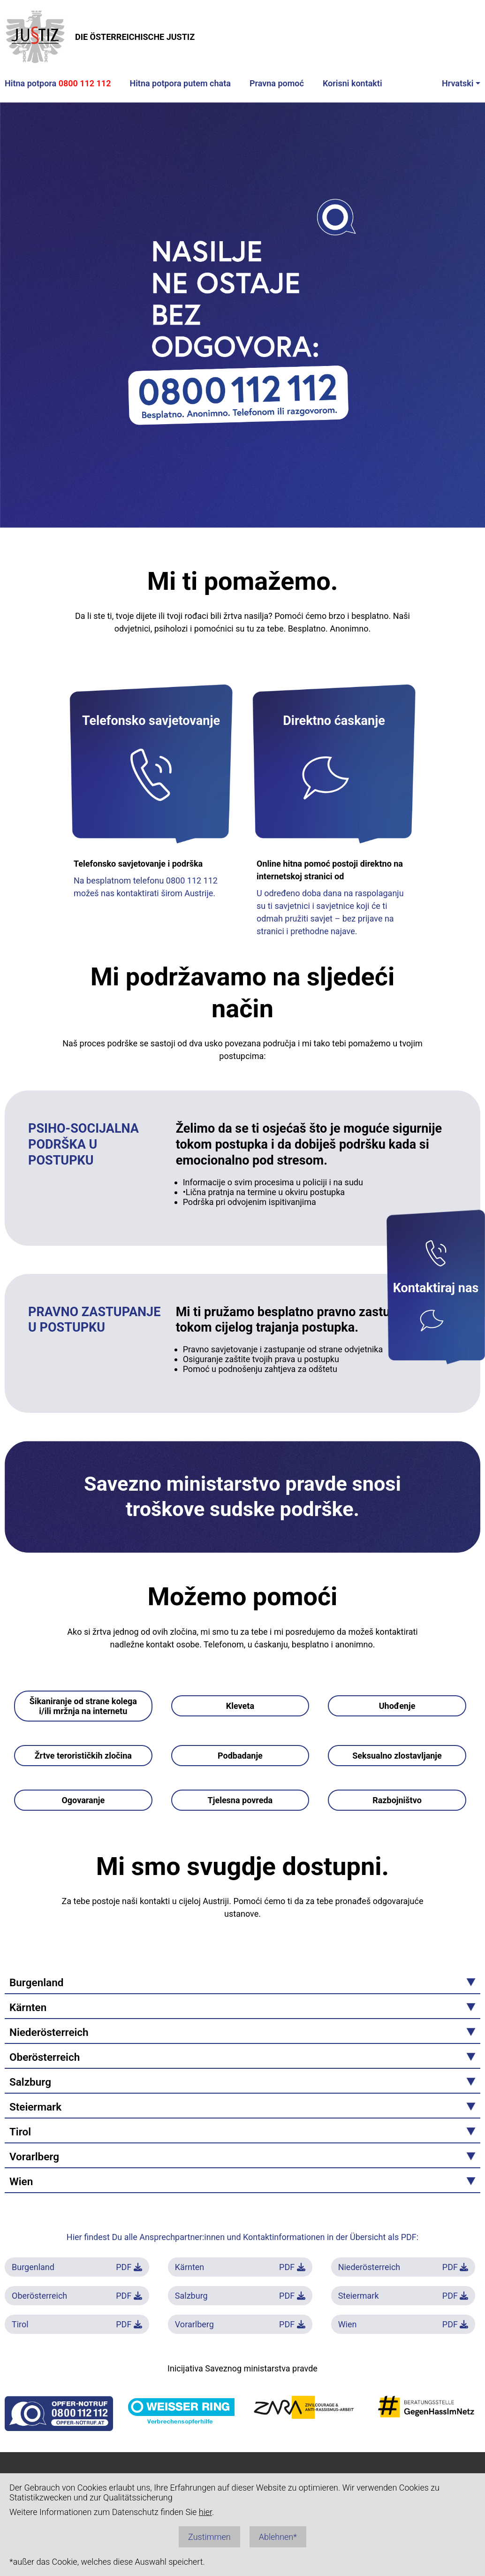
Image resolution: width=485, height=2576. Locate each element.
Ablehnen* (278, 2537)
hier (205, 2512)
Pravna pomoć (277, 83)
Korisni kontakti (352, 83)
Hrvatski (457, 83)
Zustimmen (209, 2537)
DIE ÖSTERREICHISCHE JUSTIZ (100, 36)
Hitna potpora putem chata (179, 83)
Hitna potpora (58, 83)
